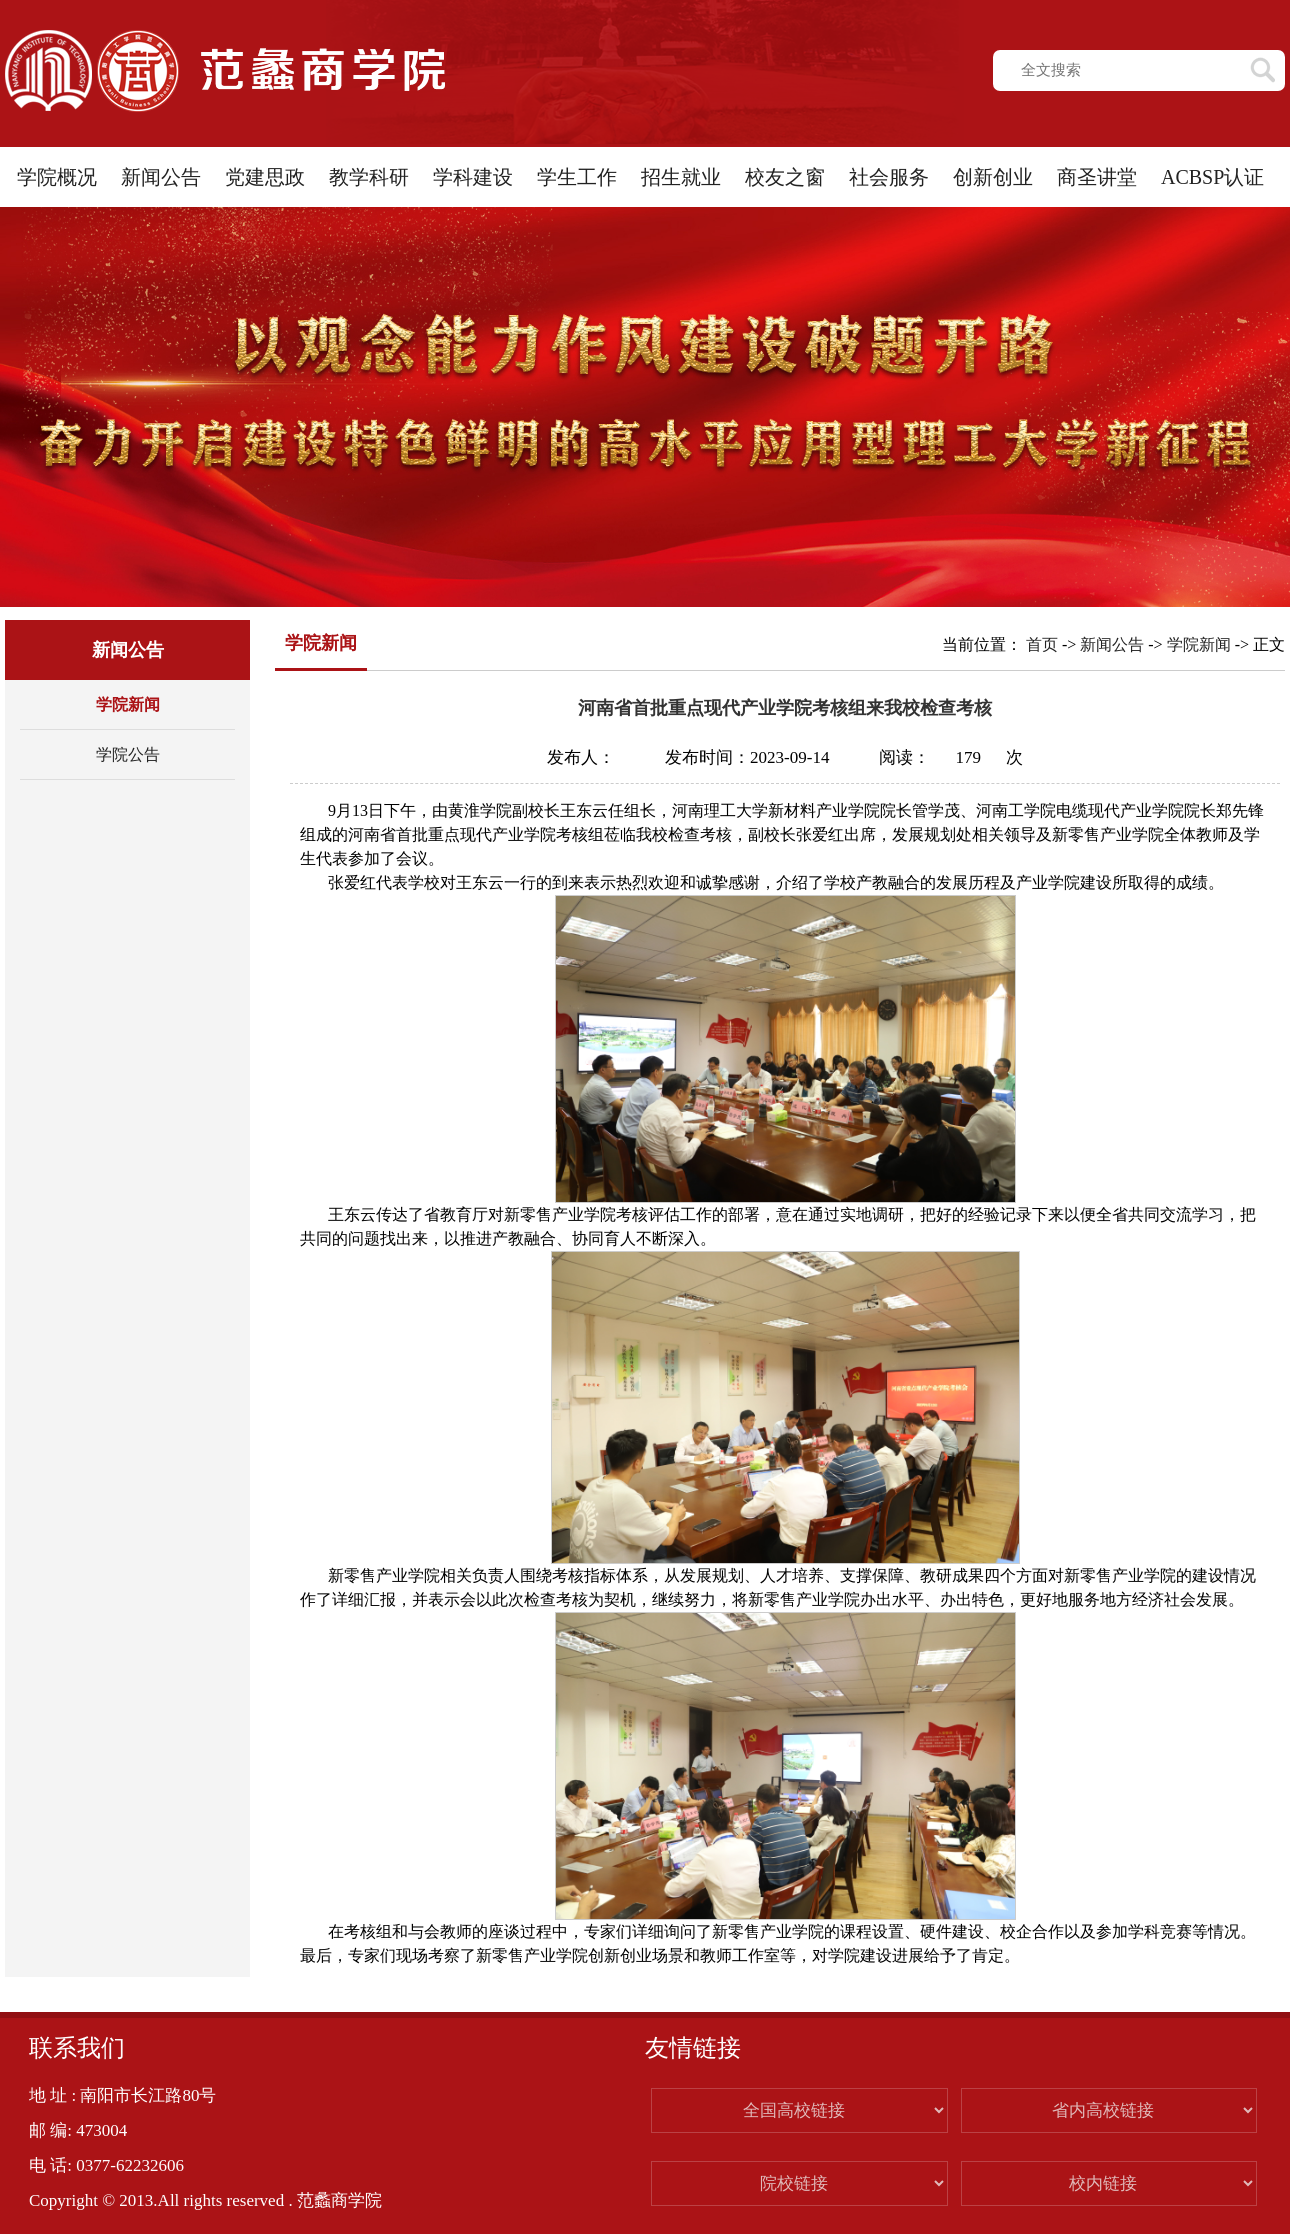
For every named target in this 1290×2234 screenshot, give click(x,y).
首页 (1042, 644)
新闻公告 (1112, 644)
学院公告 (128, 754)
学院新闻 (128, 704)
